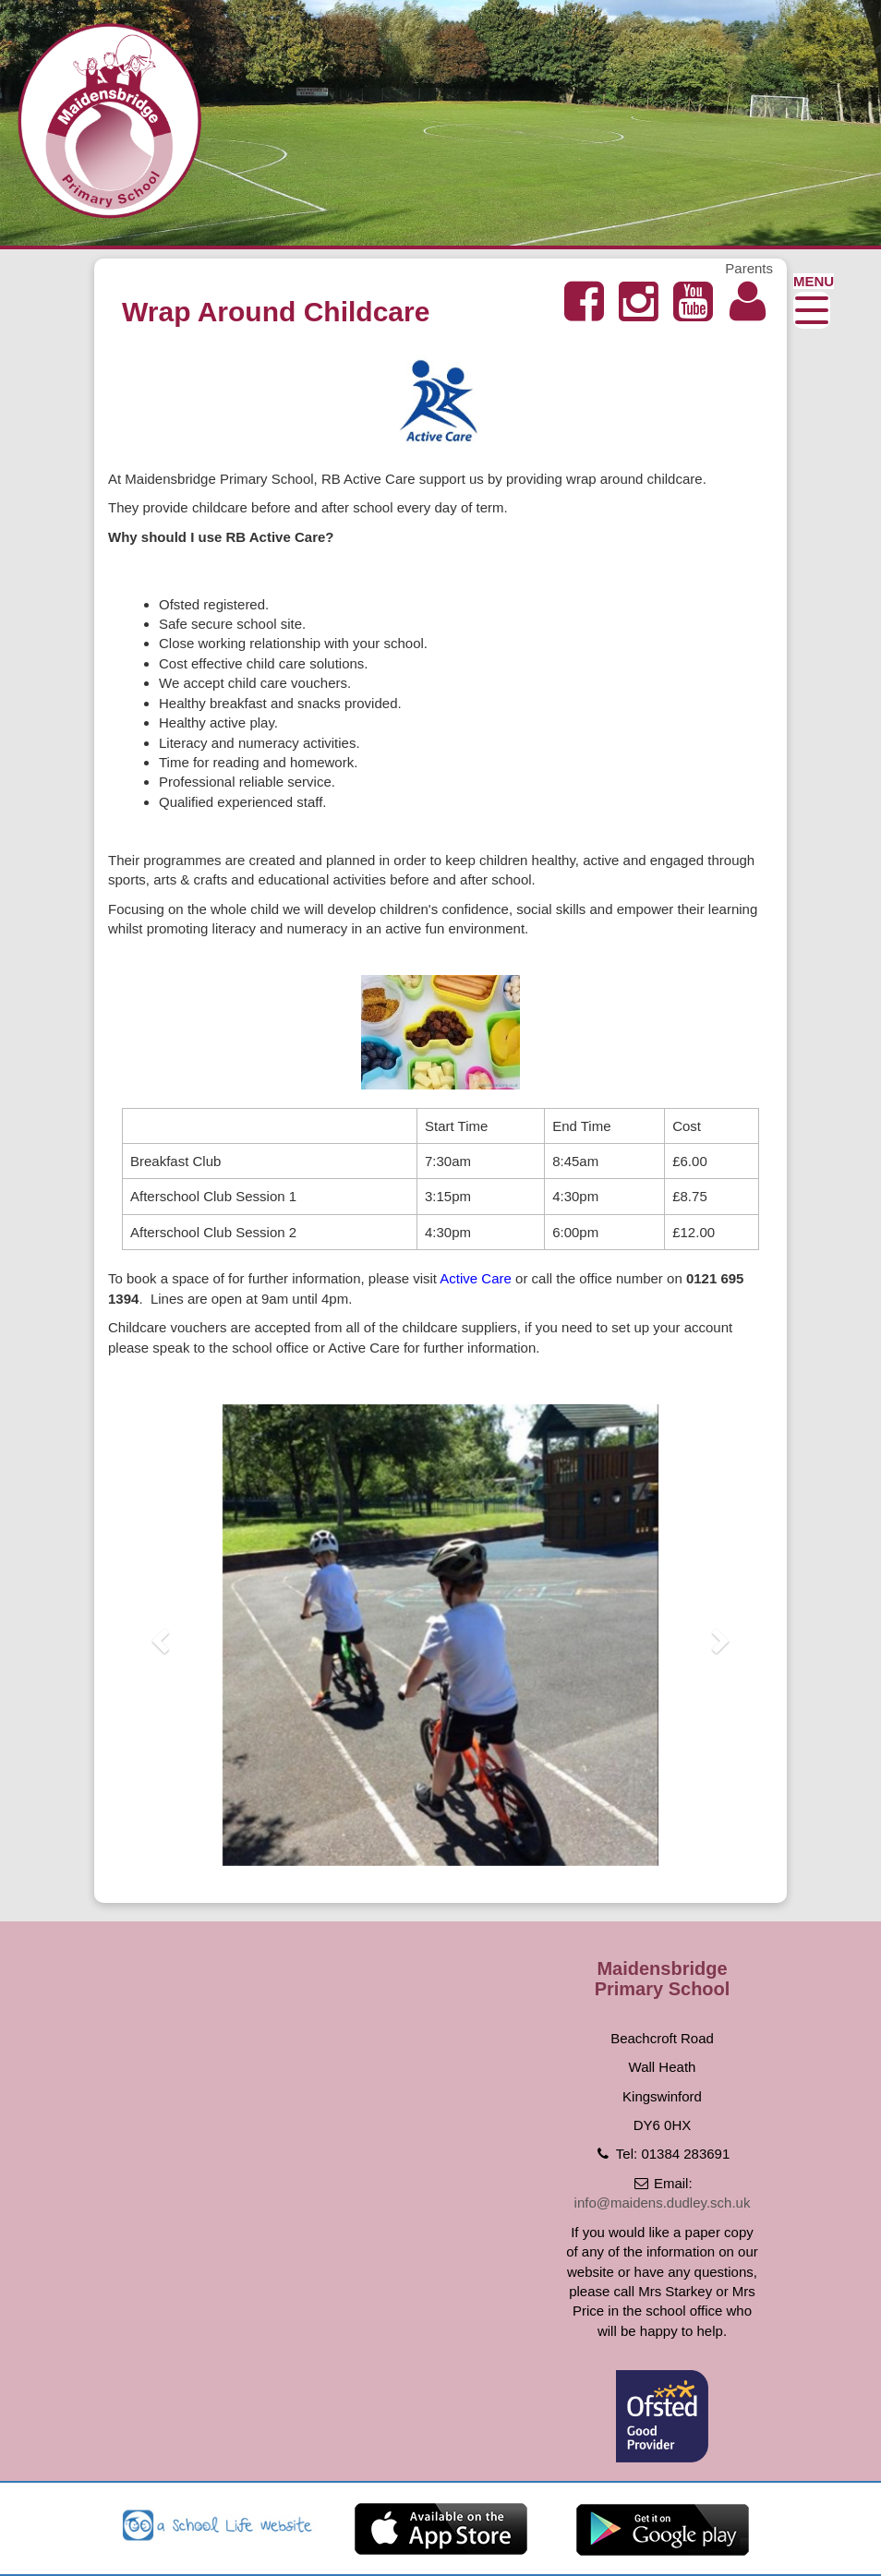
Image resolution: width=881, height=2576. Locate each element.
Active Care (476, 1278)
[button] (158, 1635)
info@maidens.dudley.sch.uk (662, 2202)
